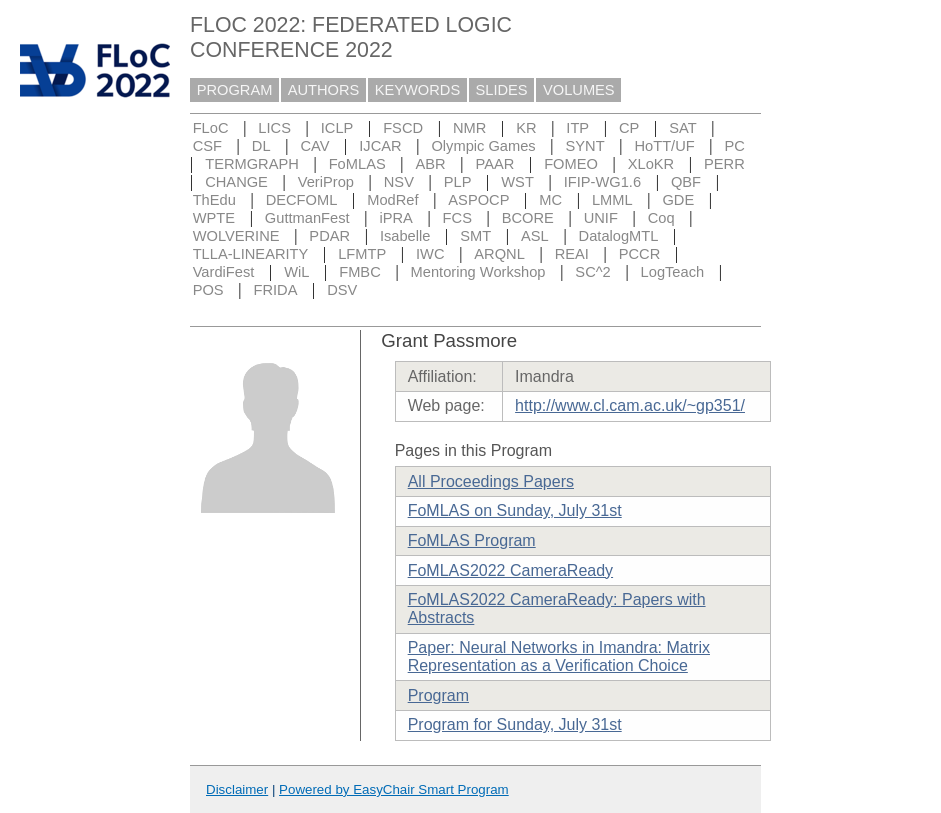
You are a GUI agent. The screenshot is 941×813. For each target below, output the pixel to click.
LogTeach (673, 272)
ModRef (392, 200)
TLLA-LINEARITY (251, 254)
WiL (296, 272)
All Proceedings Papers (491, 481)
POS (208, 290)
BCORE (528, 218)
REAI (572, 254)
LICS (274, 128)
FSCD (403, 128)
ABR (431, 164)
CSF (207, 146)
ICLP (337, 128)
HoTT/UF (664, 146)
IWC (430, 254)
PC (735, 146)
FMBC (360, 272)
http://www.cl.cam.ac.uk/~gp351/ (630, 405)
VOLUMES (579, 90)
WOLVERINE (236, 236)
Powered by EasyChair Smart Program (394, 789)
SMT (475, 236)
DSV (342, 290)
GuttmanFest (307, 218)
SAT (682, 128)
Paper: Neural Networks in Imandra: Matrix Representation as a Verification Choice (559, 656)
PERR (724, 164)
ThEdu (214, 200)
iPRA (395, 218)
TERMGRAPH (252, 164)
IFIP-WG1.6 (602, 182)
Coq (661, 218)
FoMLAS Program (472, 540)
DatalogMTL (619, 236)
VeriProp (326, 182)
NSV (399, 182)
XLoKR (651, 164)
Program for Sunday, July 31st (515, 724)
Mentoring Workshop (478, 272)
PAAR (494, 164)
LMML (612, 200)
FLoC (211, 128)
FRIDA (275, 290)
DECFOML (302, 200)
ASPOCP (478, 200)
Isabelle (405, 236)
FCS (457, 218)
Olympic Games (483, 146)
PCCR (640, 254)
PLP (458, 182)
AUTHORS (324, 90)
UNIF (601, 218)
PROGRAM (235, 90)
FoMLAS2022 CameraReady (510, 570)
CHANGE (236, 182)
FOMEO (571, 164)
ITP (577, 128)
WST (517, 182)
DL (261, 146)
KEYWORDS (418, 90)
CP (629, 128)
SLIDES (502, 90)
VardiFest (224, 272)
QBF (686, 182)
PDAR (329, 236)
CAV (314, 146)
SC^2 (592, 272)
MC (550, 200)
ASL (535, 236)
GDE (678, 200)
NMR (469, 128)
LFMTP (362, 254)
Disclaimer (237, 789)
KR (526, 128)
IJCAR (380, 146)
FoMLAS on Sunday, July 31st (515, 510)
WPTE (214, 218)
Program (438, 695)
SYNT (585, 146)
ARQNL (499, 254)
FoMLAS (357, 164)
